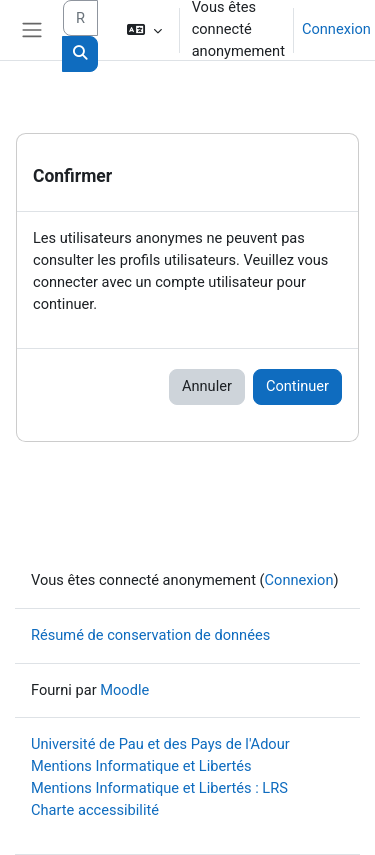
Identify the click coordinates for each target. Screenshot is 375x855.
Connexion (336, 29)
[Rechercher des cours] (80, 18)
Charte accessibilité (95, 810)
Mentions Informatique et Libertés (141, 766)
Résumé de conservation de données (150, 635)
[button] (143, 30)
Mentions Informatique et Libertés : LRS (159, 788)
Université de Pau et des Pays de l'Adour (160, 744)
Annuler (207, 386)
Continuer (297, 386)
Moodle (124, 690)
